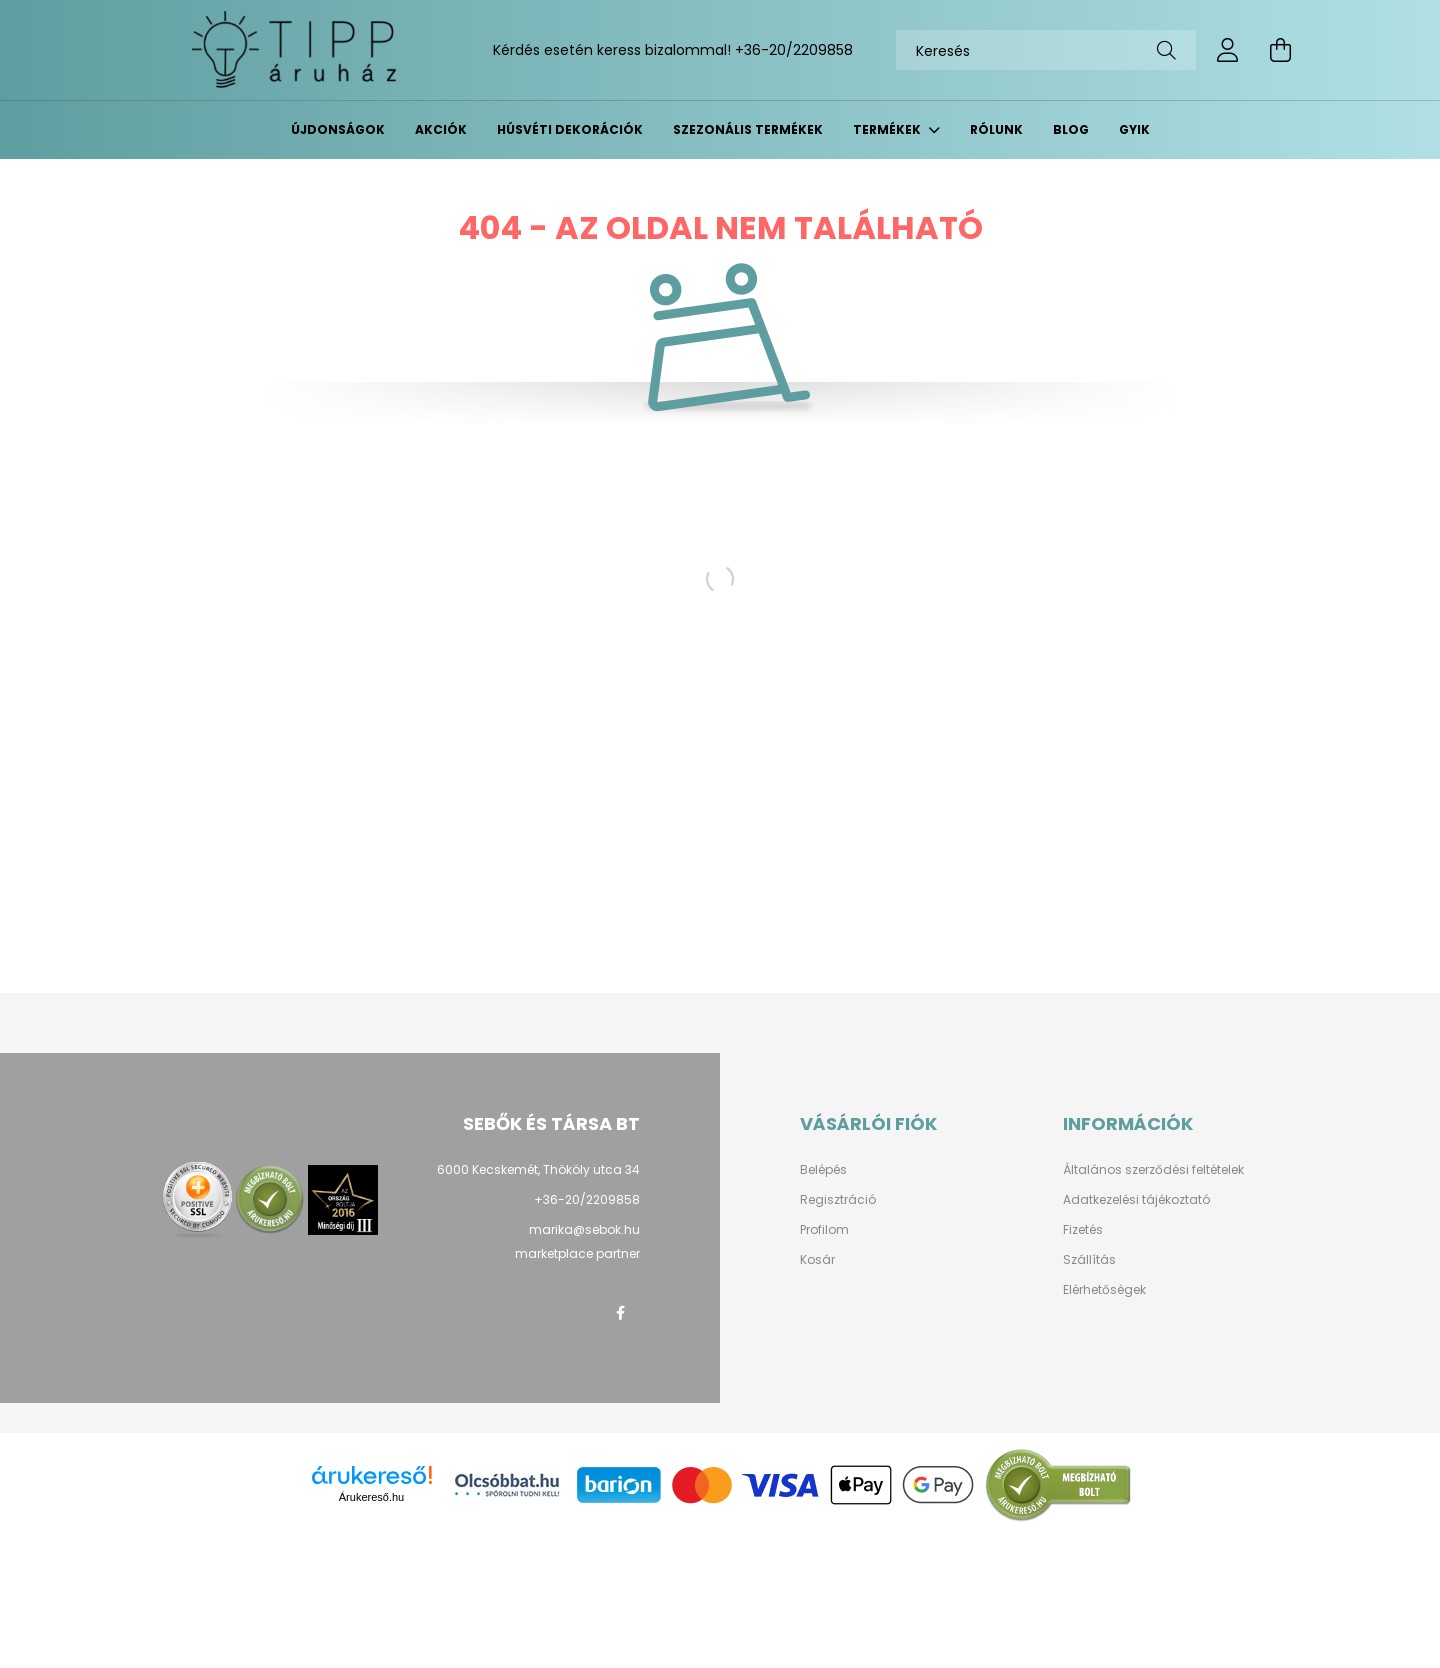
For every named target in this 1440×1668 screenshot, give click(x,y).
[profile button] (1228, 50)
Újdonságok (338, 129)
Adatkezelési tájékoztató (1136, 1200)
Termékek (888, 129)
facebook (620, 1313)
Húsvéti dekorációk (570, 129)
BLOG (1071, 129)
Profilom (824, 1230)
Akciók (441, 129)
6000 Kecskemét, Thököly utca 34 (538, 1169)
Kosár (817, 1260)
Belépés (823, 1170)
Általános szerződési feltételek (1153, 1170)
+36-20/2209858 (794, 50)
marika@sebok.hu (584, 1229)
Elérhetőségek (1104, 1290)
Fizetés (1083, 1230)
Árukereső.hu (371, 1497)
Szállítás (1089, 1260)
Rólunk (996, 129)
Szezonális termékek (748, 129)
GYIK (1134, 129)
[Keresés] (1046, 50)
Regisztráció (838, 1200)
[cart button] (1280, 50)
